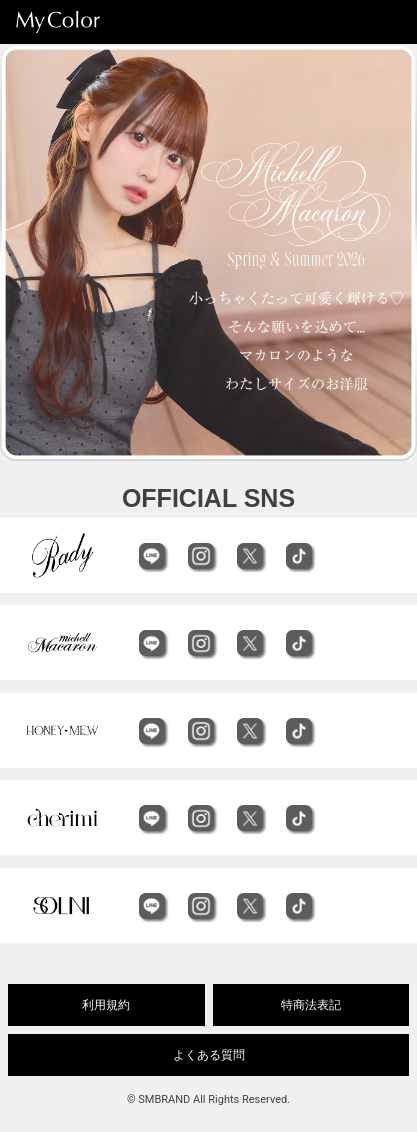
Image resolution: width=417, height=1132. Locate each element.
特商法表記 (311, 1005)
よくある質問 (209, 1055)
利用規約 (106, 1005)
